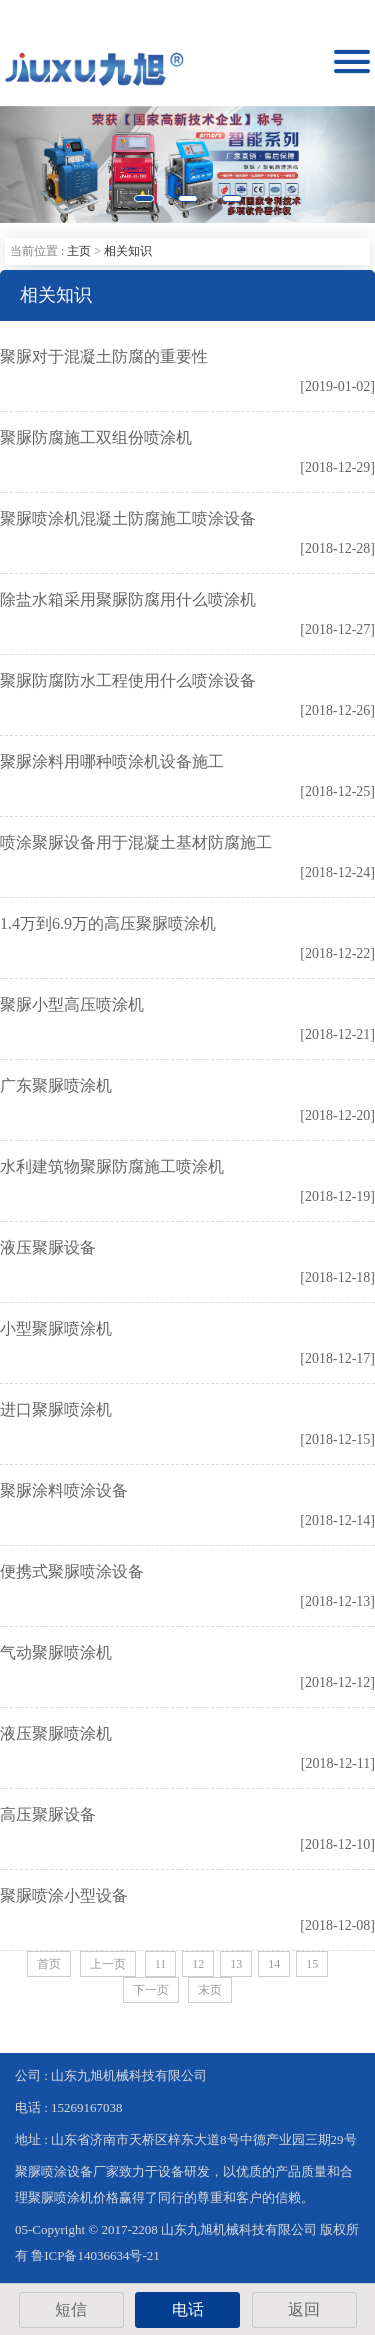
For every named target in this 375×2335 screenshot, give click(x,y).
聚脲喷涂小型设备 (64, 1895)
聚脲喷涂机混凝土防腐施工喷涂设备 (128, 518)
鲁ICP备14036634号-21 (95, 2255)
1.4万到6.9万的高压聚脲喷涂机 (108, 923)
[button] (28, 164)
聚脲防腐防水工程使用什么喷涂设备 (128, 680)
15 (312, 1964)
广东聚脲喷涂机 (56, 1085)
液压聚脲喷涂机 (56, 1733)
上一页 (108, 1964)
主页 (79, 251)
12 (198, 1964)
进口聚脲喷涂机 (56, 1409)
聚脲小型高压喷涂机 (72, 1004)
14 (274, 1964)
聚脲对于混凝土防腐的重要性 (104, 356)
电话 (188, 2309)
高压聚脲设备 (48, 1814)
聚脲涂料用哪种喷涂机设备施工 (112, 761)
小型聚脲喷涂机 (56, 1328)
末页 (210, 1990)
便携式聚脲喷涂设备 (72, 1571)
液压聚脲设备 (48, 1247)
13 (236, 1964)
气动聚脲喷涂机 (56, 1652)
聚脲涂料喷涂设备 (64, 1490)
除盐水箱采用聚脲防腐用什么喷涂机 (128, 599)
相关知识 (128, 251)
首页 (49, 1964)
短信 (71, 2309)
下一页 (151, 1990)
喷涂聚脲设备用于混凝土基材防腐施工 (136, 842)
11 (161, 1964)
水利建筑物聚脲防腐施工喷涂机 (112, 1166)
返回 (304, 2309)
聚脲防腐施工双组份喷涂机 (96, 437)
